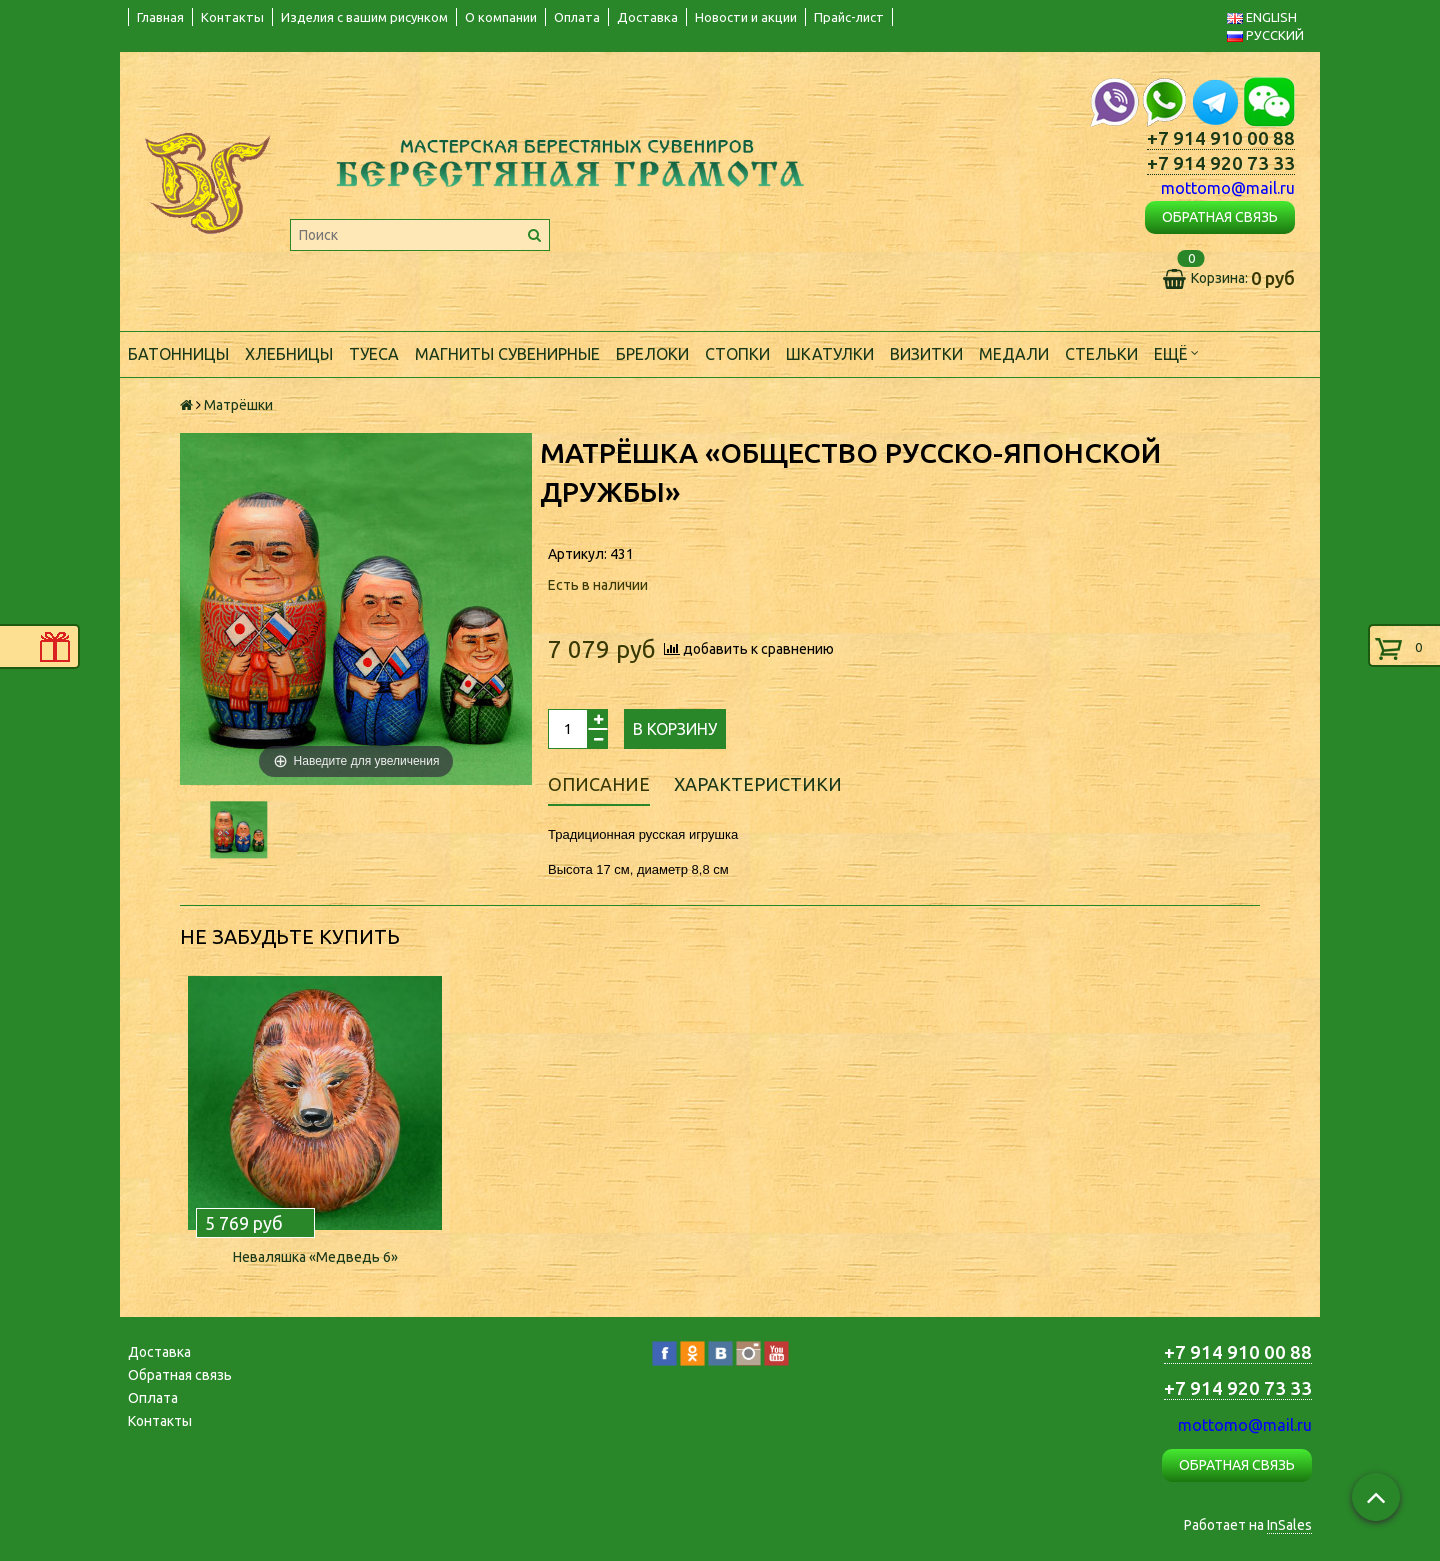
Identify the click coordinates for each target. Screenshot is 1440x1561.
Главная (160, 17)
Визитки (926, 354)
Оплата (577, 17)
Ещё (1176, 352)
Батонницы (178, 354)
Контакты (232, 17)
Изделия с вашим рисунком (364, 17)
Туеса (374, 354)
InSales (1289, 1525)
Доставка (647, 17)
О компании (501, 17)
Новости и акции (746, 17)
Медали (1014, 354)
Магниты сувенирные (507, 354)
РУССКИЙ (1265, 35)
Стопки (737, 354)
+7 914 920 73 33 (1221, 163)
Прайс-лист (849, 17)
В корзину (675, 729)
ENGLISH (1262, 17)
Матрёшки (238, 405)
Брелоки (652, 354)
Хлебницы (289, 354)
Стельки (1101, 354)
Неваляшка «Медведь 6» (315, 1257)
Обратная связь (180, 1375)
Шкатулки (830, 354)
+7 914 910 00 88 (1221, 138)
